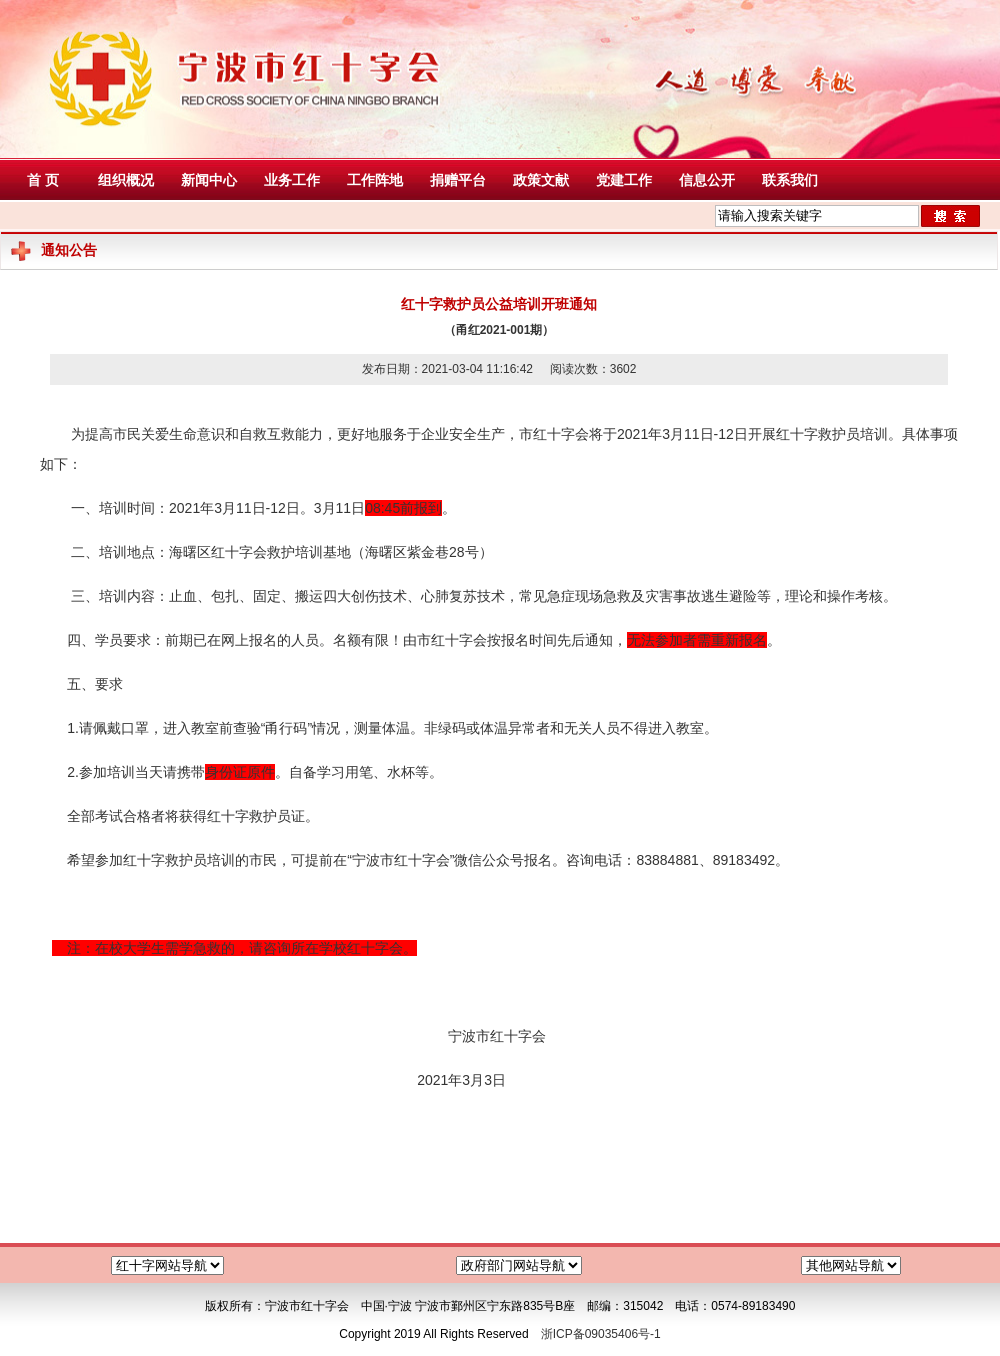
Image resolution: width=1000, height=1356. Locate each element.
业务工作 (292, 180)
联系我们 (790, 180)
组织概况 (126, 180)
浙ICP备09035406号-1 (601, 1334)
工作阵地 (375, 180)
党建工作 (624, 180)
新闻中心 (209, 180)
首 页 (43, 180)
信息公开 (707, 180)
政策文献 (541, 180)
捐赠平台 (458, 180)
